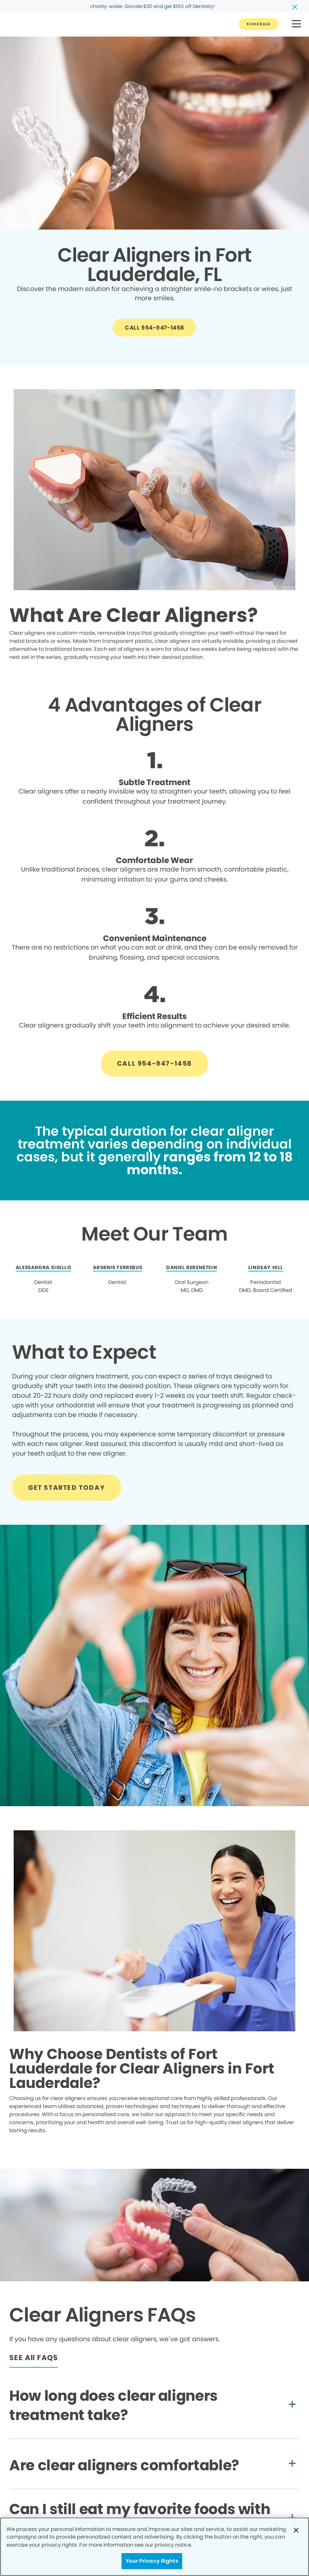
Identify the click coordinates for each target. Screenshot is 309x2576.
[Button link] (259, 24)
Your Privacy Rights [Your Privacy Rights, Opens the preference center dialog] (152, 2561)
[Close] (296, 2530)
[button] (296, 24)
